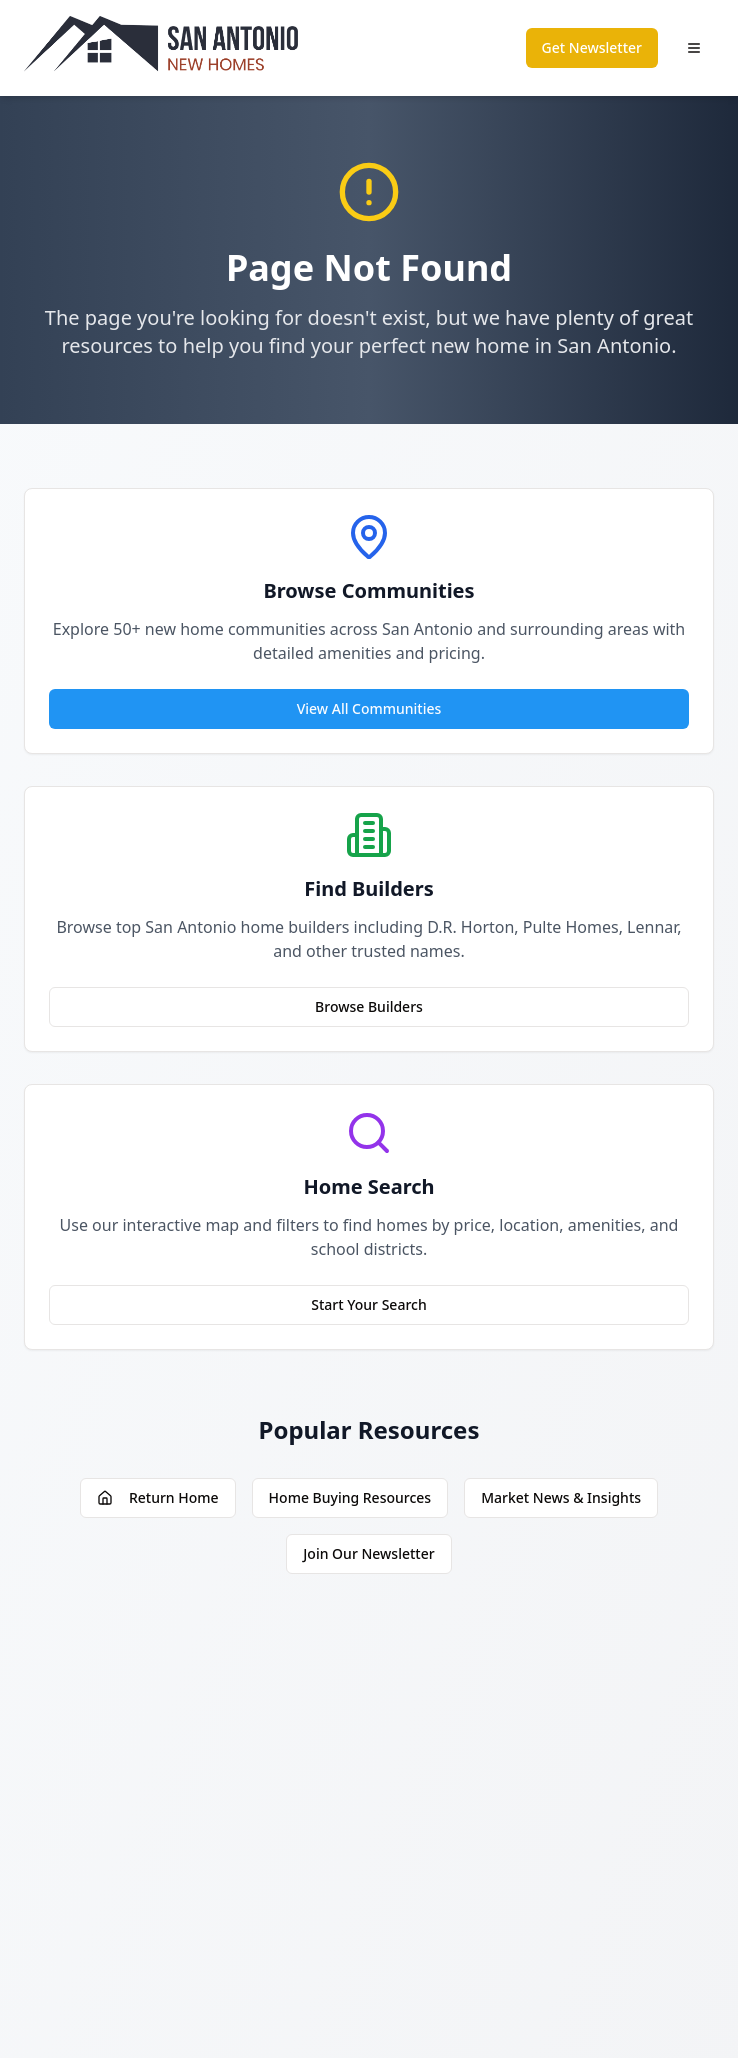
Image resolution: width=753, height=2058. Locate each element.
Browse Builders (369, 1006)
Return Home (158, 1497)
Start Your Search (368, 1304)
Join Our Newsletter (368, 1553)
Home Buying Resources (350, 1497)
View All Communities (369, 708)
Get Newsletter (592, 47)
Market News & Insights (561, 1497)
